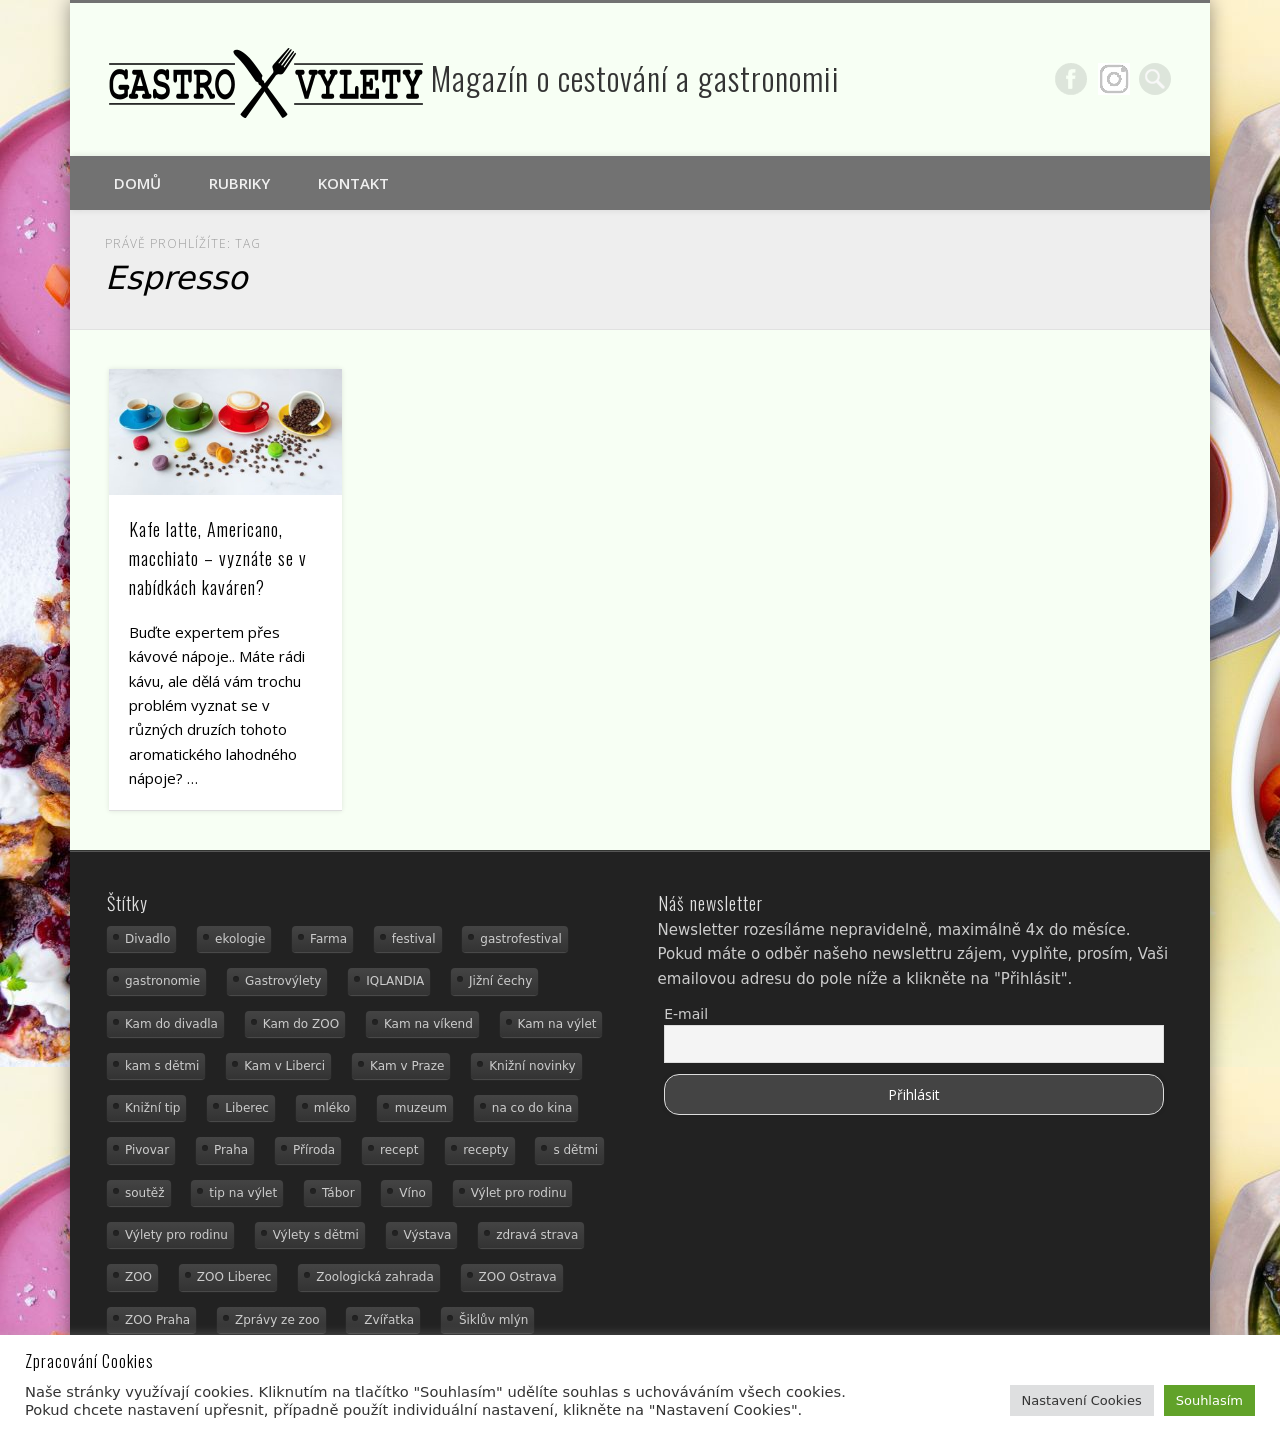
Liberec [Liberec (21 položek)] (247, 1108)
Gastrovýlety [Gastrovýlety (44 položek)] (283, 981)
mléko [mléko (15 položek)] (332, 1108)
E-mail (686, 1014)
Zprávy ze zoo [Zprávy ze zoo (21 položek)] (277, 1320)
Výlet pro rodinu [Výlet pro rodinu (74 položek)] (519, 1193)
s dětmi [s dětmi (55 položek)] (575, 1150)
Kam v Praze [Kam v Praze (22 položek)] (407, 1066)
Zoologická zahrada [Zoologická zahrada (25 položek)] (375, 1277)
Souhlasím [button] (1209, 1400)
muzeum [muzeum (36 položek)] (421, 1108)
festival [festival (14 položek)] (414, 939)
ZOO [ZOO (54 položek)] (138, 1277)
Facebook (1071, 79)
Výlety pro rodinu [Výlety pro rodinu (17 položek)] (176, 1235)
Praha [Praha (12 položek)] (231, 1150)
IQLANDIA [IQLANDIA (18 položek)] (395, 981)
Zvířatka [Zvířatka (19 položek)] (389, 1320)
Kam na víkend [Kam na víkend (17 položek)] (428, 1024)
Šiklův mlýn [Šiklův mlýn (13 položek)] (494, 1320)
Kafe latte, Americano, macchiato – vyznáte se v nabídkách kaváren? (218, 558)
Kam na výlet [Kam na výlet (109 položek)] (557, 1024)
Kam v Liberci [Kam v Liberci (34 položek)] (284, 1066)
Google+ (1114, 79)
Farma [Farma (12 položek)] (328, 939)
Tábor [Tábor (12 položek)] (338, 1193)
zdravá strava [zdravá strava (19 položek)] (537, 1235)
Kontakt (353, 183)
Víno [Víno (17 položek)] (412, 1193)
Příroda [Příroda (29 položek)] (314, 1150)
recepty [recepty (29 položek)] (485, 1150)
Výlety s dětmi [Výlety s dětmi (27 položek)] (316, 1235)
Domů (137, 183)
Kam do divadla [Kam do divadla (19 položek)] (171, 1024)
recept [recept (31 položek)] (399, 1150)
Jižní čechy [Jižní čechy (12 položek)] (500, 981)
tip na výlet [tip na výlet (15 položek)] (243, 1193)
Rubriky (239, 183)
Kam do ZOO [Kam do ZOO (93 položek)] (301, 1024)
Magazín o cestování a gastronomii (635, 77)
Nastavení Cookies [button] (1082, 1400)
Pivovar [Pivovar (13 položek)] (147, 1150)
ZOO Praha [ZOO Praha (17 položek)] (157, 1320)
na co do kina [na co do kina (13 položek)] (532, 1108)
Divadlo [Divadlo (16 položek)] (147, 939)
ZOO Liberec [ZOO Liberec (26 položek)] (234, 1277)
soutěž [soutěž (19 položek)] (145, 1193)
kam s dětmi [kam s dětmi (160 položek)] (162, 1066)
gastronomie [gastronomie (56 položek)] (162, 981)
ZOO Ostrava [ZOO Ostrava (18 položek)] (518, 1277)
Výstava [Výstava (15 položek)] (428, 1235)
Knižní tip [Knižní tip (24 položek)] (153, 1108)
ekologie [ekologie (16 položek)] (240, 939)
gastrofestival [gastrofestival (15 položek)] (521, 939)
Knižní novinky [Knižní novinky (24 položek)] (532, 1066)
